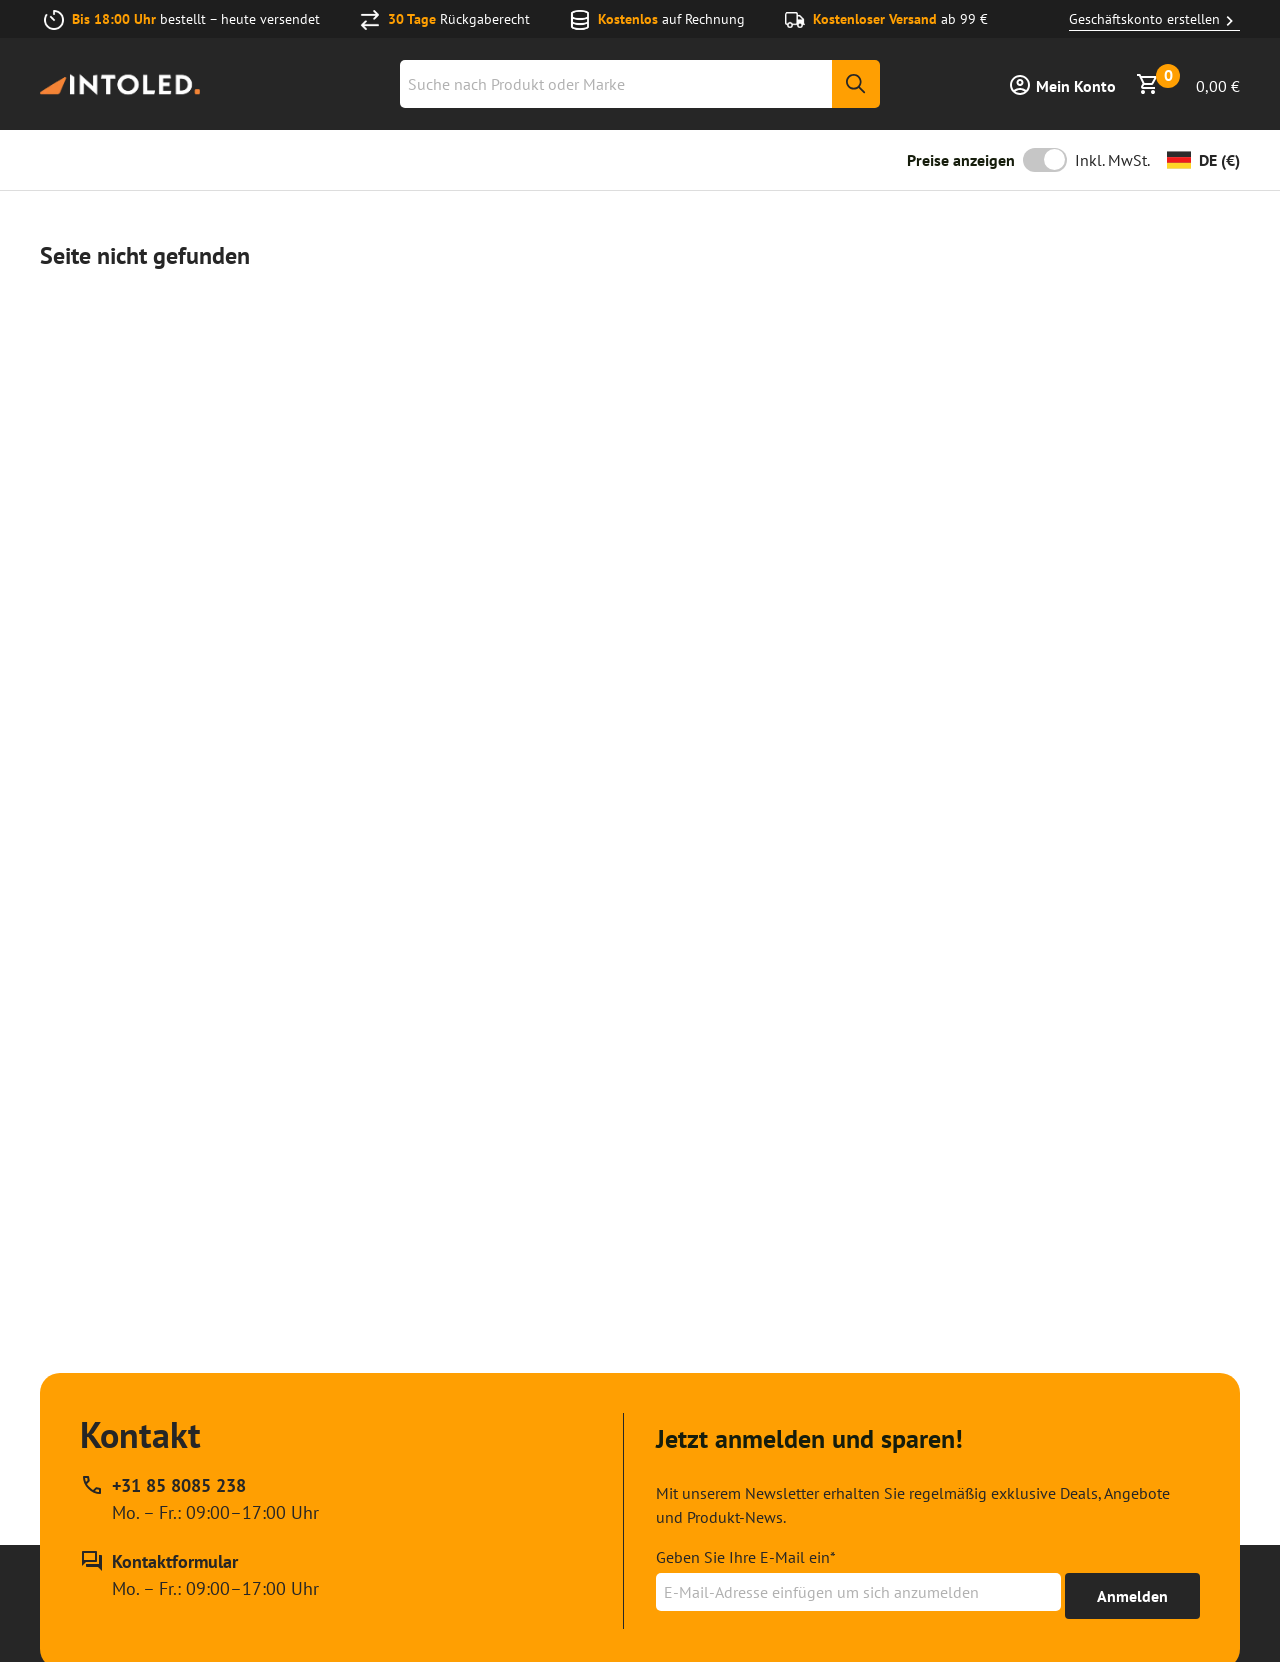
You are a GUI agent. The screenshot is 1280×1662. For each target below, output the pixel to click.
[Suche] (856, 84)
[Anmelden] (1062, 84)
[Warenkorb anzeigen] (1188, 84)
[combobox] (640, 84)
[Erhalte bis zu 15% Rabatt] (1132, 1596)
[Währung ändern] (1203, 160)
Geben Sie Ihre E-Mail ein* (746, 1557)
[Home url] (120, 84)
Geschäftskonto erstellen (1154, 20)
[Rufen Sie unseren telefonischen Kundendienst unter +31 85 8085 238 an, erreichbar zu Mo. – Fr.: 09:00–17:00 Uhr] (199, 1499)
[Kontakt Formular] (199, 1575)
